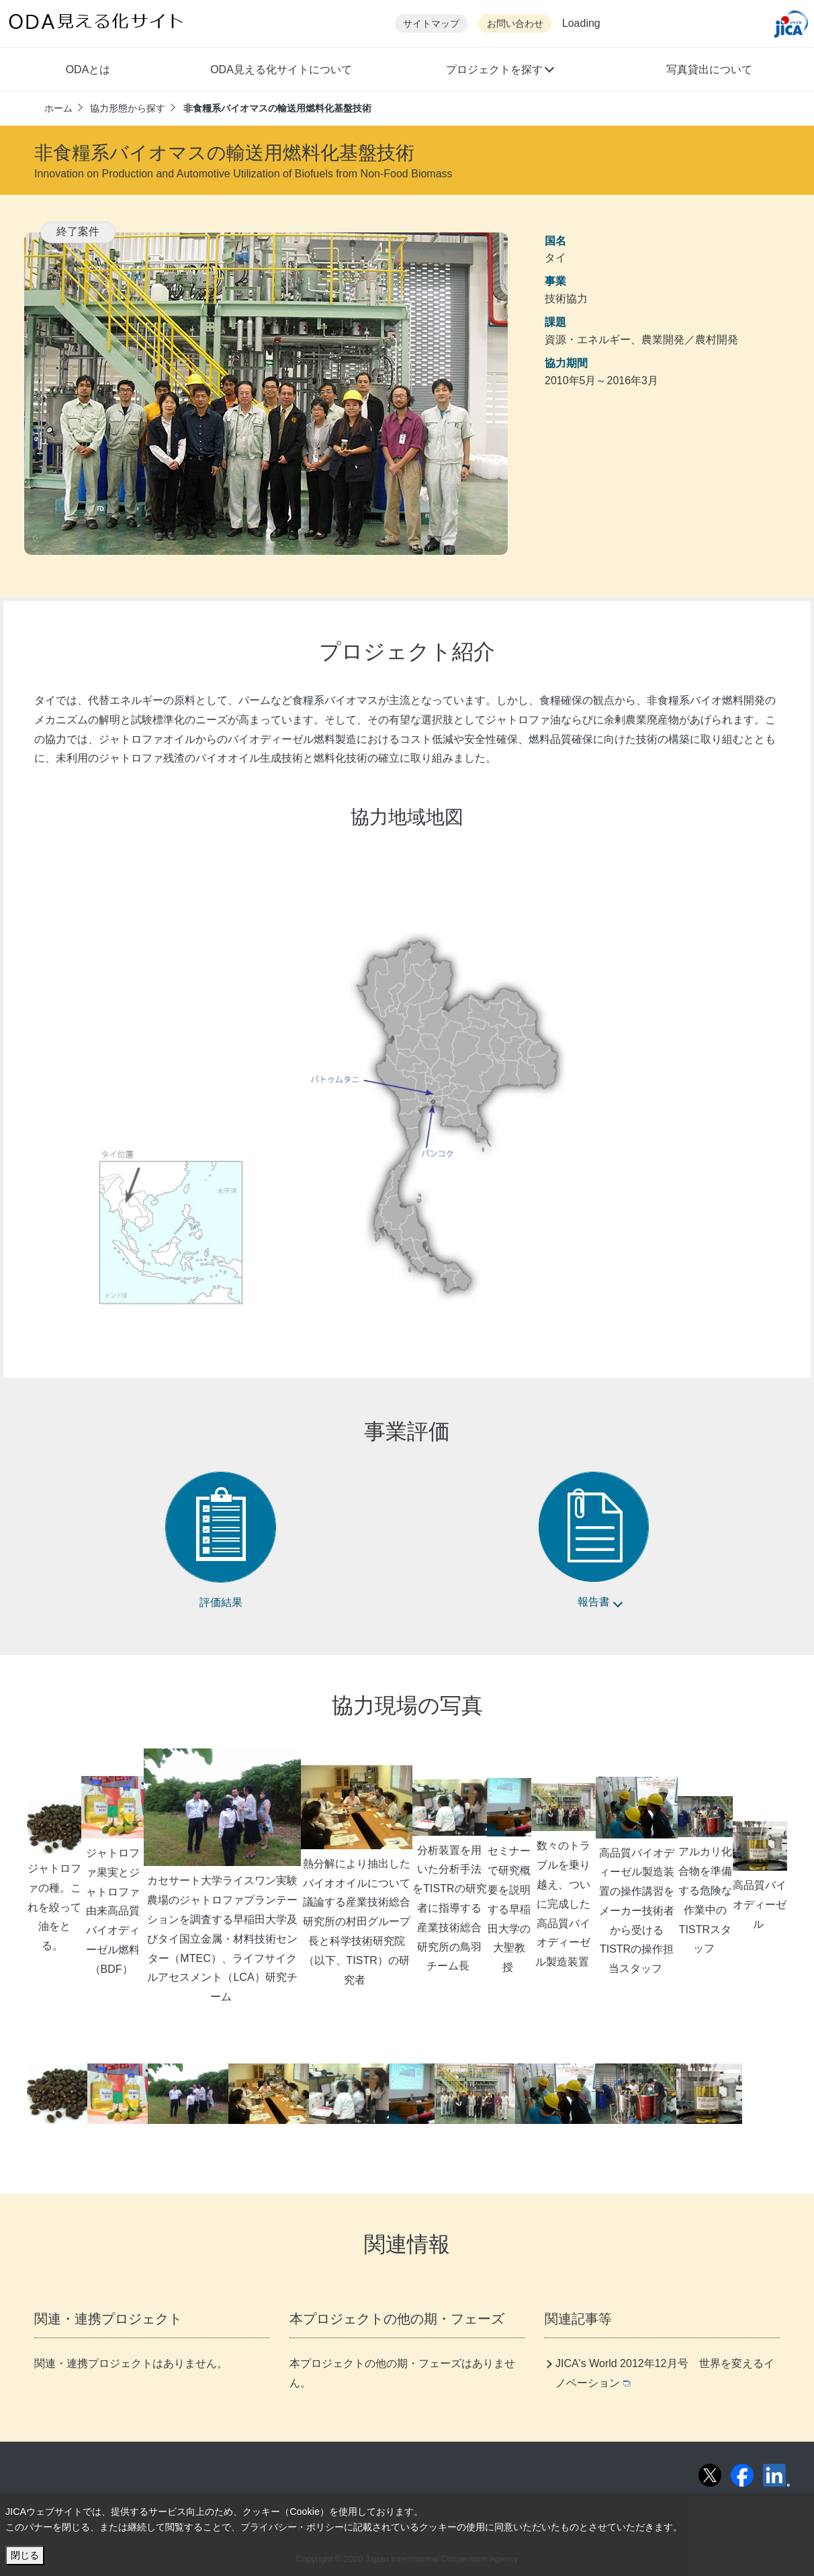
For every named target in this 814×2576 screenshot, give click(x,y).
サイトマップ (431, 24)
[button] (499, 71)
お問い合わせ (515, 24)
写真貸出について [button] (709, 69)
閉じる (25, 2555)
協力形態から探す (127, 108)
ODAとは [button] (88, 69)
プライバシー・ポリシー (292, 2527)
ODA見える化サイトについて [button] (281, 69)
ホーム (58, 108)
